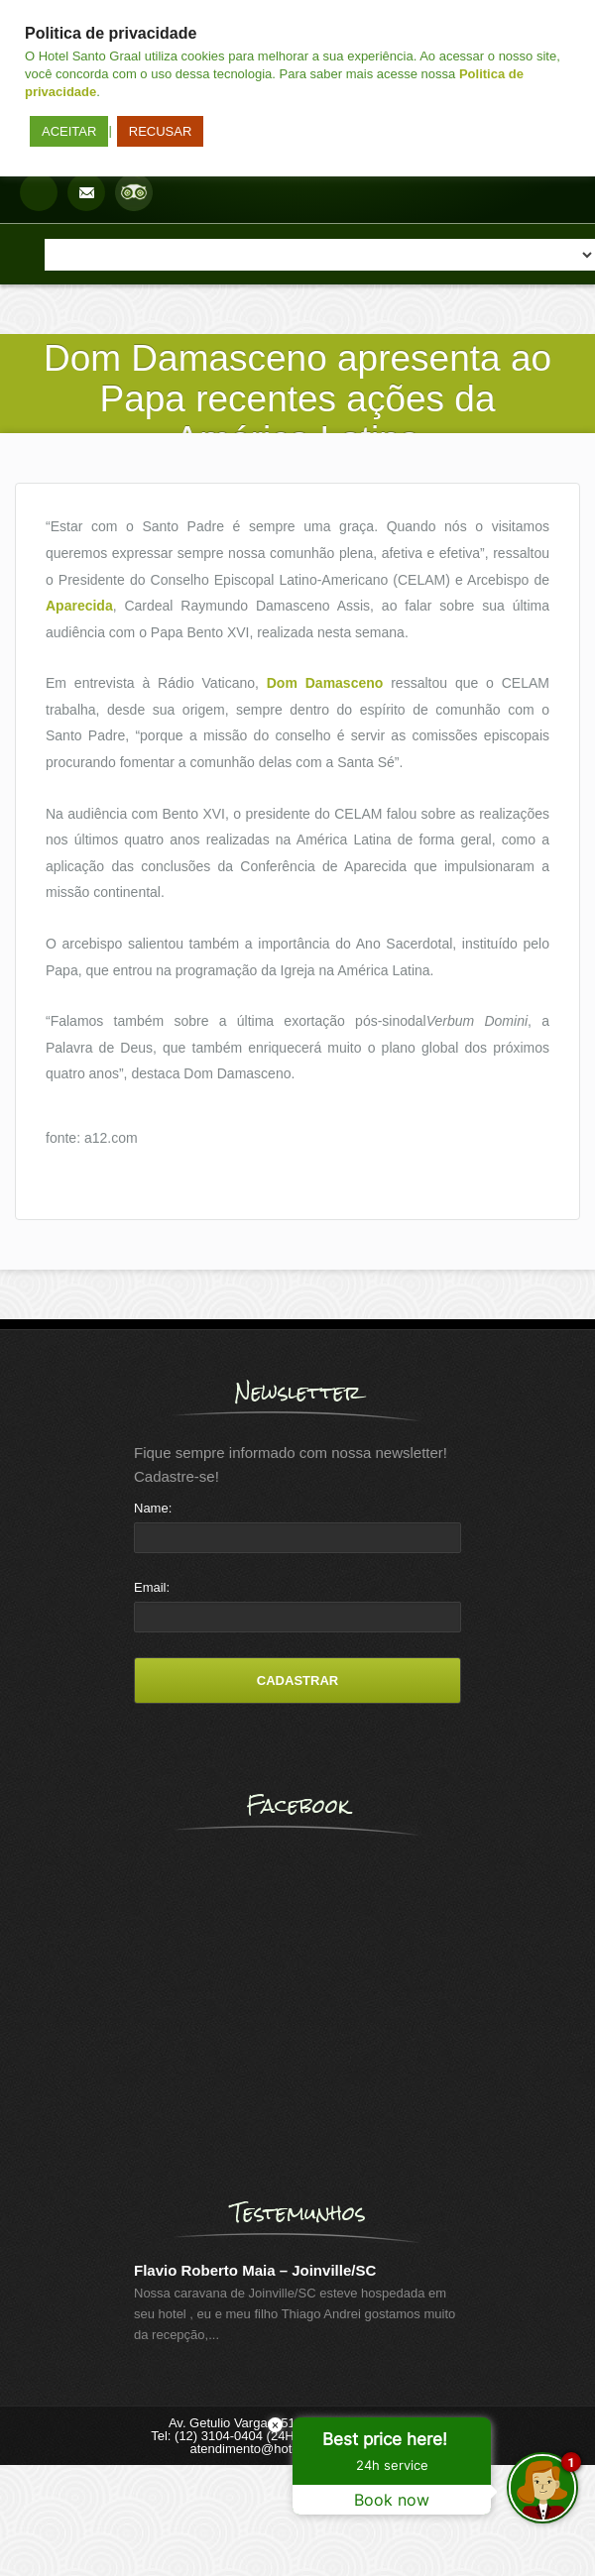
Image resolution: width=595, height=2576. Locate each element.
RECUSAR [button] (160, 131)
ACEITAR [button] (69, 131)
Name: (153, 1508)
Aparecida (79, 606)
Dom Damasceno (325, 683)
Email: (152, 1587)
